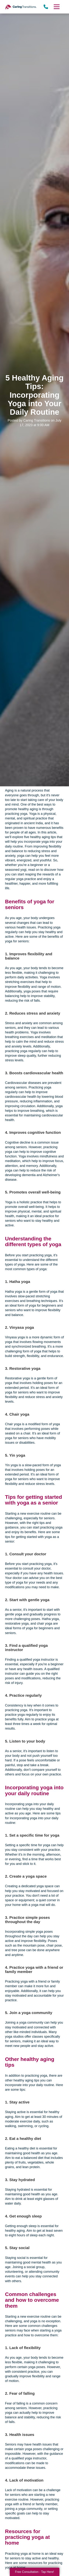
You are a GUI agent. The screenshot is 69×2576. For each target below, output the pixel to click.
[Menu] (56, 6)
